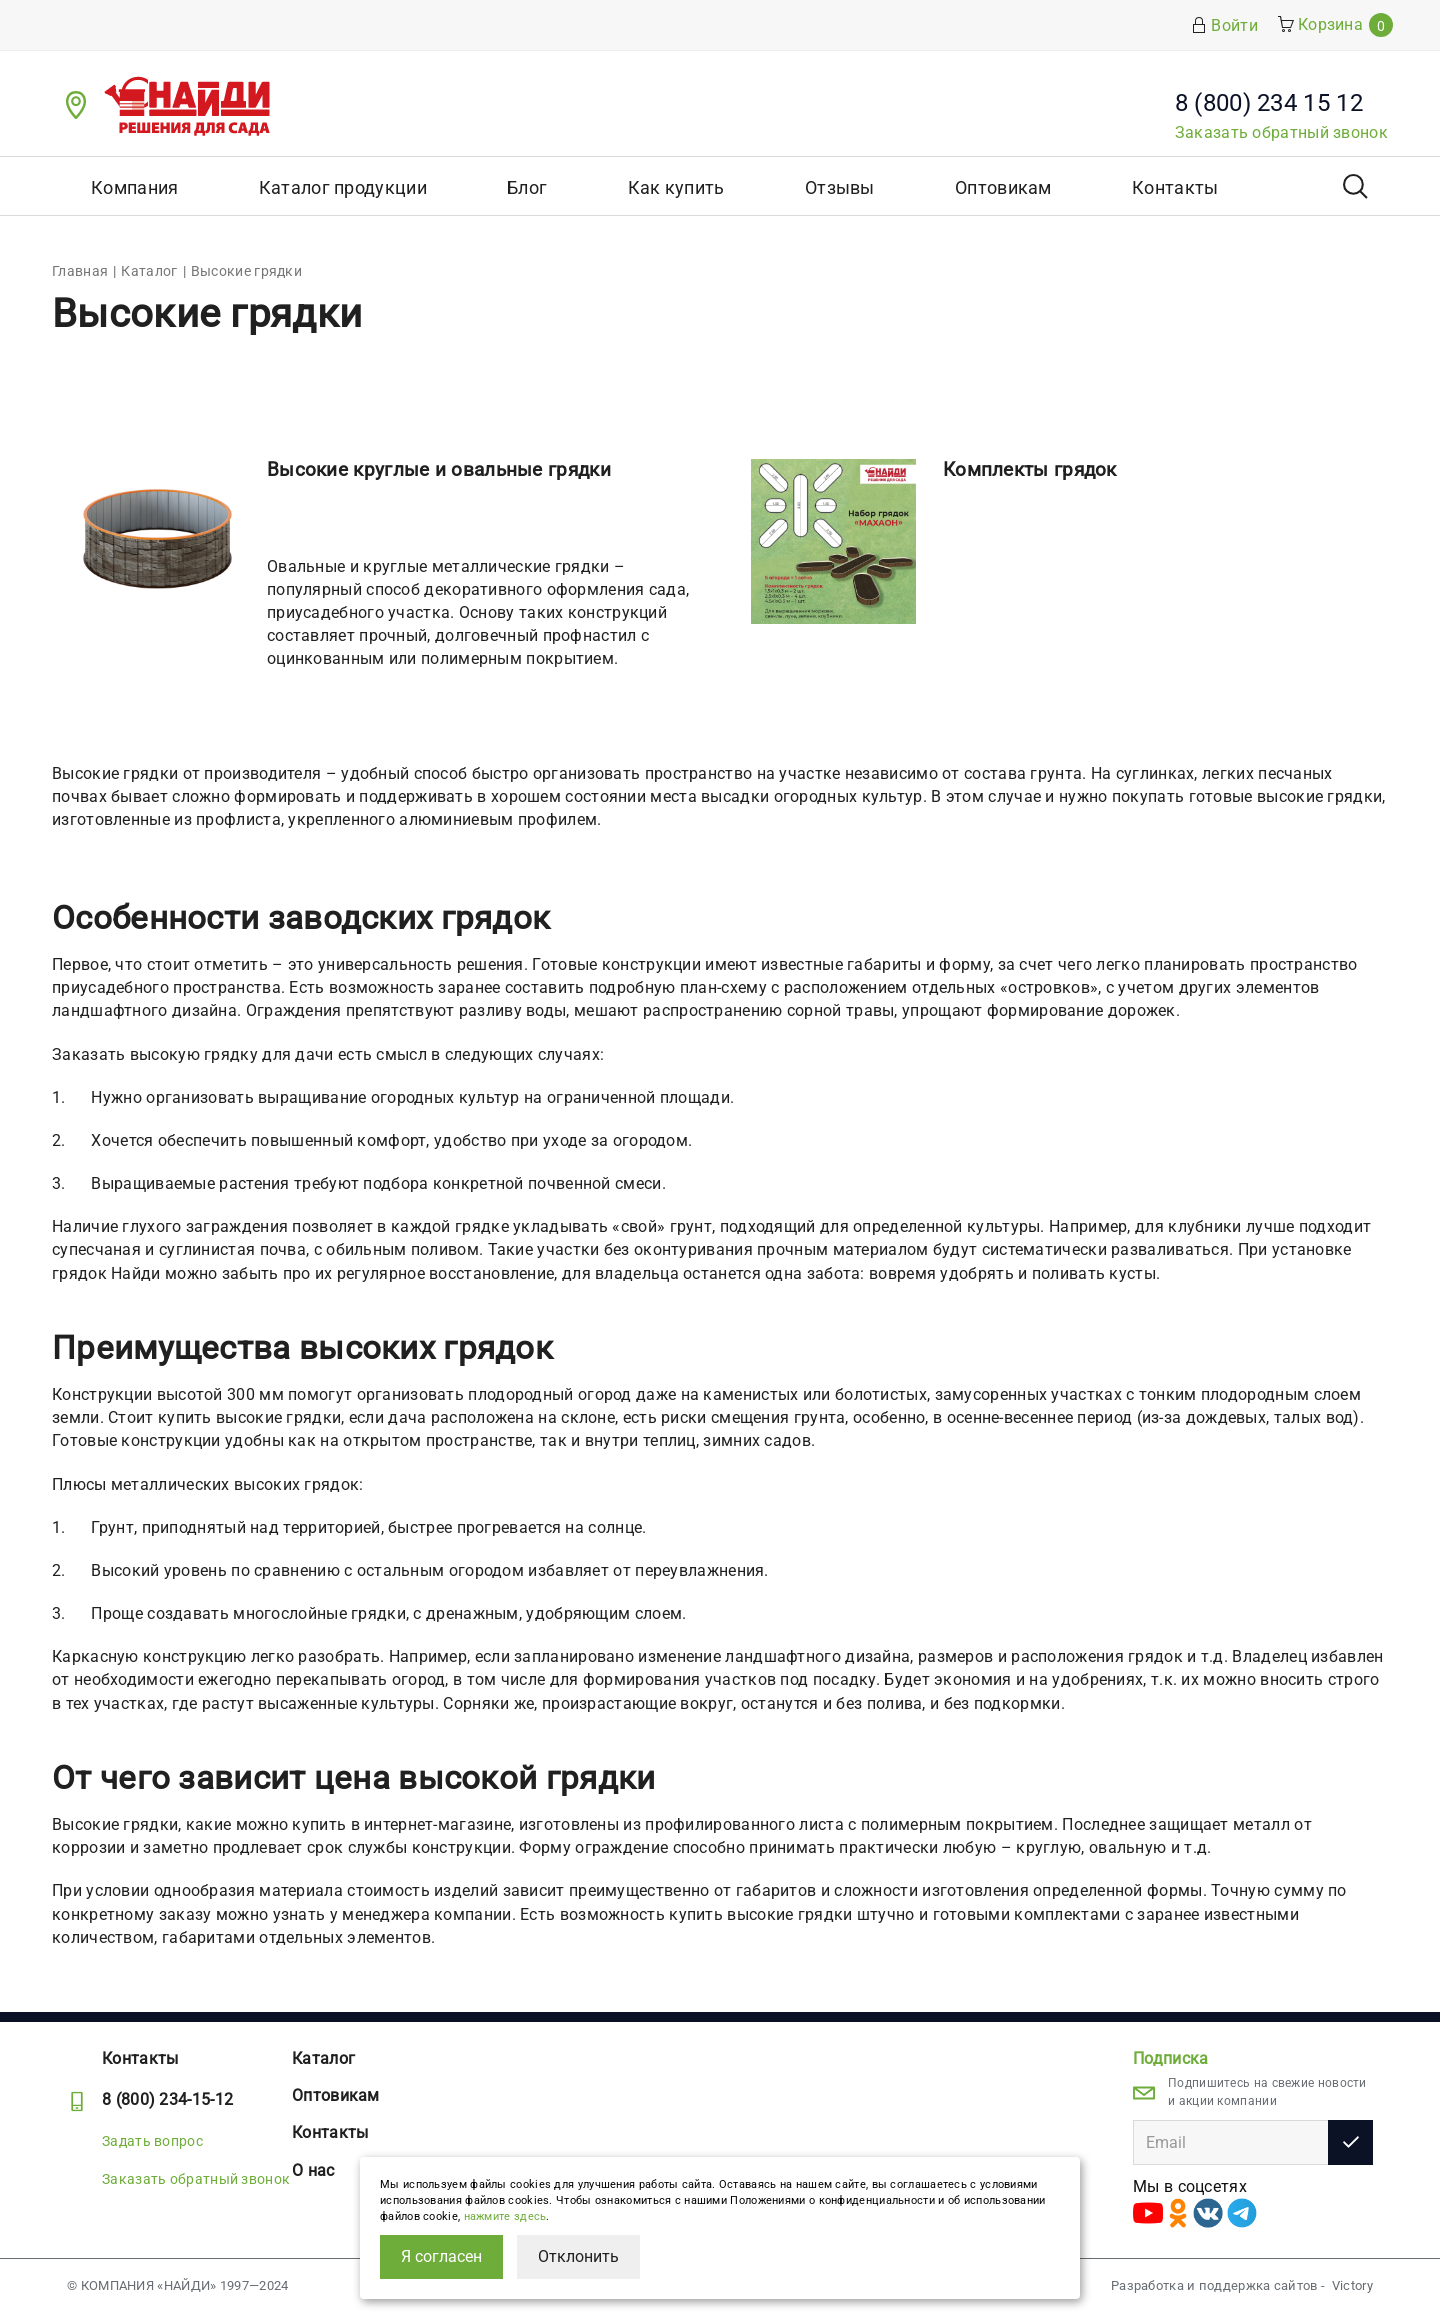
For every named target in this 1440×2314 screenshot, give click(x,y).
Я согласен (441, 2256)
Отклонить (578, 2256)
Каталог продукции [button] (343, 187)
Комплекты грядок (1030, 469)
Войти (1224, 25)
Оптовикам (1003, 187)
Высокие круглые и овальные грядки (439, 469)
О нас (313, 2170)
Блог (527, 187)
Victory (1352, 2285)
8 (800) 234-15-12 (167, 2099)
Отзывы (840, 187)
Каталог (323, 2058)
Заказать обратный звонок (1281, 132)
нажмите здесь (505, 2216)
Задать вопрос (152, 2141)
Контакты (1175, 187)
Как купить (676, 187)
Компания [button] (134, 187)
